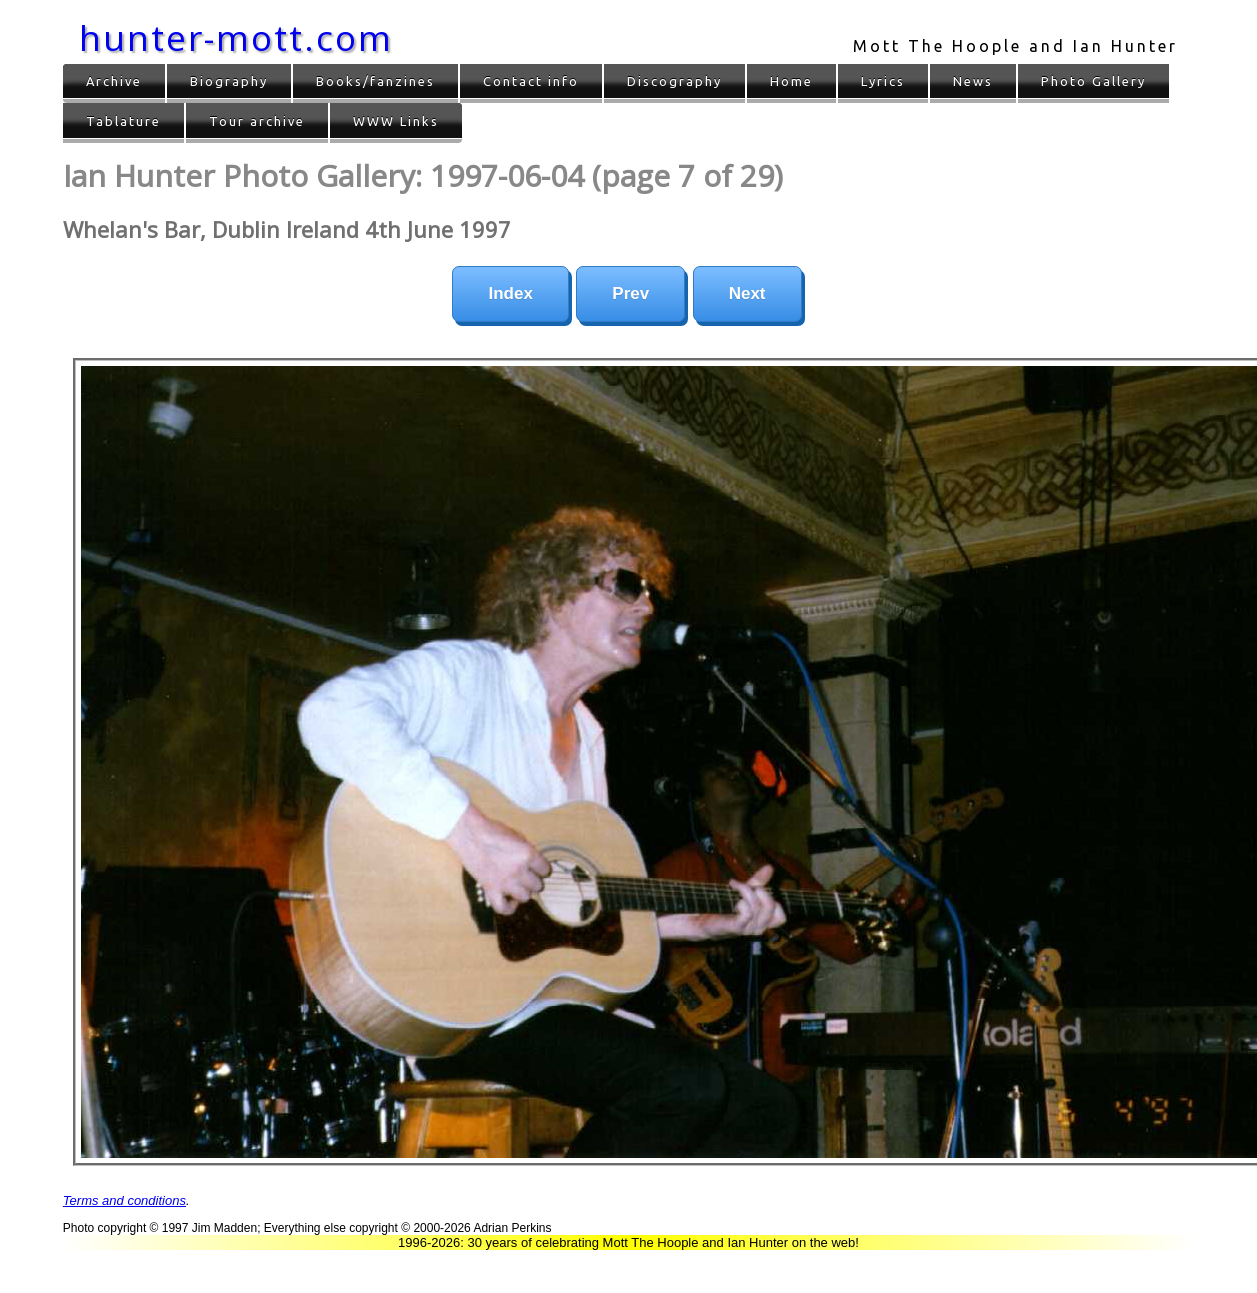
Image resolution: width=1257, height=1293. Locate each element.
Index (510, 293)
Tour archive (257, 121)
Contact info (531, 81)
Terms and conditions (124, 1200)
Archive (114, 81)
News (973, 81)
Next (747, 293)
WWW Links (396, 121)
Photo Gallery (1093, 81)
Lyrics (883, 81)
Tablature (123, 121)
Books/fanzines (375, 81)
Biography (229, 81)
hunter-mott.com (236, 37)
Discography (674, 81)
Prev (630, 293)
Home (791, 81)
